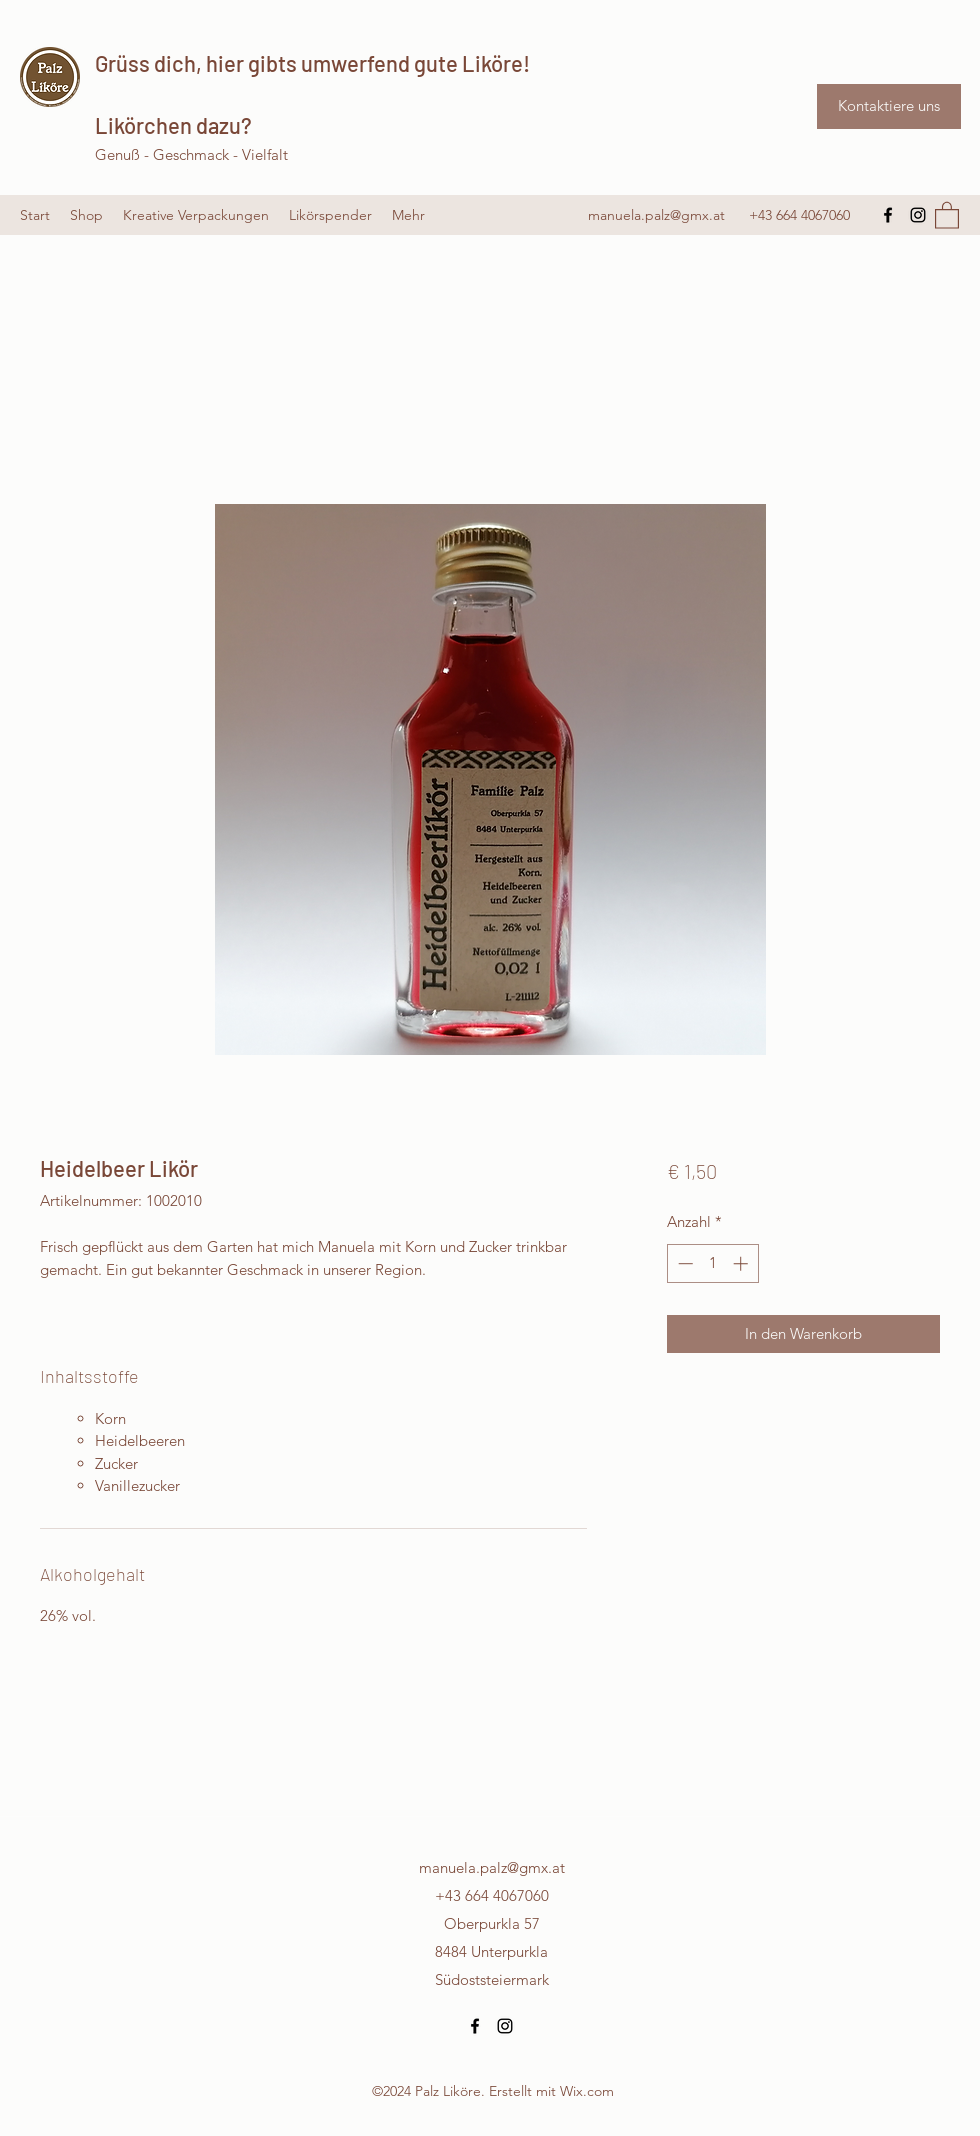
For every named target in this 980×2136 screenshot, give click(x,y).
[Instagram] (918, 215)
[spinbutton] (712, 1263)
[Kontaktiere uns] (889, 106)
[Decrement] (683, 1263)
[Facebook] (888, 215)
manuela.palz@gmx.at (656, 215)
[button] (947, 214)
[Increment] (742, 1263)
